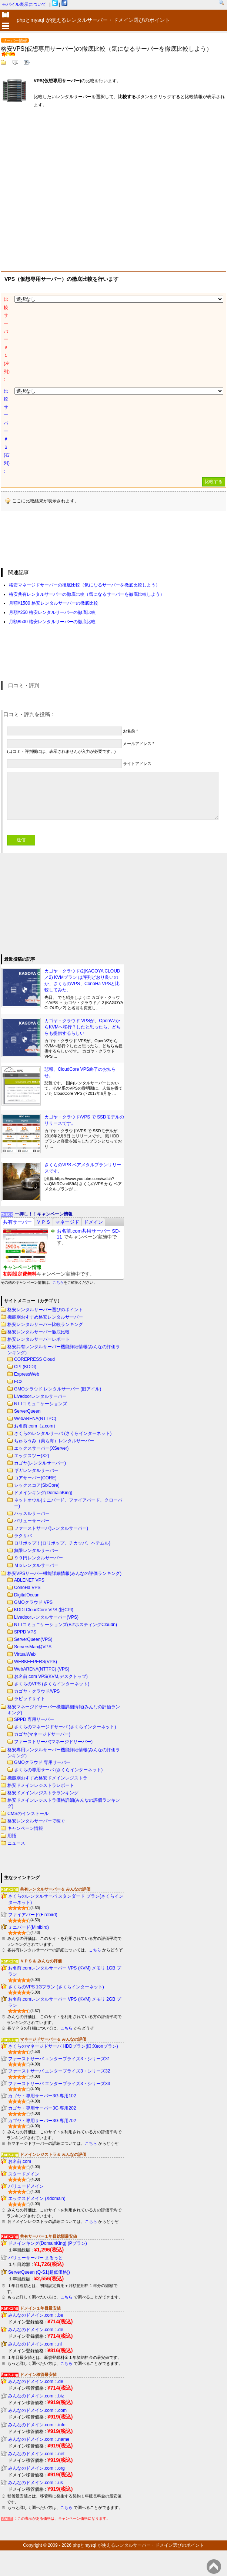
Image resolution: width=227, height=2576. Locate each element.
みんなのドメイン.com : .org (36, 2468)
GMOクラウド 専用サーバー (42, 1762)
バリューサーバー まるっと (35, 2257)
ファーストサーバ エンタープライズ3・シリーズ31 (59, 2058)
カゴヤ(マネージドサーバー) (42, 1734)
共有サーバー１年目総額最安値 (48, 2236)
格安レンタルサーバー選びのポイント (45, 1309)
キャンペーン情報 (25, 1828)
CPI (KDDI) (25, 1366)
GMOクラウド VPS (33, 1602)
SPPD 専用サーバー (34, 1719)
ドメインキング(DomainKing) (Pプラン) (47, 2243)
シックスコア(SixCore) (37, 1485)
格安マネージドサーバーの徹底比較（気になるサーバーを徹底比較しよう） (84, 585)
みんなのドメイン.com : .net (36, 2453)
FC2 (18, 1381)
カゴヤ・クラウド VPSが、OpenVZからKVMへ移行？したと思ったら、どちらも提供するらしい (82, 1027)
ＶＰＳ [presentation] (43, 1222)
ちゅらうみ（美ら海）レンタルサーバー (54, 1440)
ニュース (16, 1843)
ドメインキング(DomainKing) (43, 1492)
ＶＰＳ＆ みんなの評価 (41, 1961)
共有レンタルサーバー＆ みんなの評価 (55, 1889)
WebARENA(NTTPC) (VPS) (41, 1669)
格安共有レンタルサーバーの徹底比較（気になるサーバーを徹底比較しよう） (86, 594)
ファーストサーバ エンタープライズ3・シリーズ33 (59, 2083)
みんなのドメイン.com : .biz (36, 2396)
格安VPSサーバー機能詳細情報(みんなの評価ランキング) (64, 1573)
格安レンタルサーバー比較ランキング (45, 1324)
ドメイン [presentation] (93, 1222)
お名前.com (19, 2161)
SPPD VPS (25, 1632)
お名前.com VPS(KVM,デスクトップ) (51, 1676)
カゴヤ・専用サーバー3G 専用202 (42, 2108)
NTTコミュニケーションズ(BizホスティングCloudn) (65, 1624)
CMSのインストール (28, 1813)
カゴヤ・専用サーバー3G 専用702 (42, 2120)
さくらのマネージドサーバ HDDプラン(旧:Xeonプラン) (63, 2046)
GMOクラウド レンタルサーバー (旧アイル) (57, 1389)
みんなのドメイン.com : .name (38, 2439)
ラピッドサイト (29, 1698)
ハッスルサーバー (32, 1513)
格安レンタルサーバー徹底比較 (38, 1331)
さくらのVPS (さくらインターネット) (51, 1683)
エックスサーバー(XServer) (41, 1448)
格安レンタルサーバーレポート (38, 1339)
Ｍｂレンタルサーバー (36, 1565)
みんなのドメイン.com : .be (35, 2315)
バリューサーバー (32, 1520)
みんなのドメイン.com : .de (35, 2329)
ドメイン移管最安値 (38, 2374)
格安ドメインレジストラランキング (43, 1792)
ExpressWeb (26, 1374)
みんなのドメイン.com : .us (35, 2482)
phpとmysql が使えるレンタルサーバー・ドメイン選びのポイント (138, 2545)
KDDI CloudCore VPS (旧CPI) (43, 1609)
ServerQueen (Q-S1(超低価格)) (39, 2272)
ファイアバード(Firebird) (32, 1914)
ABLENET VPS (29, 1580)
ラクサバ (23, 1535)
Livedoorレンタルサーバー (40, 1396)
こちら (58, 1282)
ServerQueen (27, 1411)
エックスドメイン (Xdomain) (37, 2198)
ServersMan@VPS (32, 1646)
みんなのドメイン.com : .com (37, 2410)
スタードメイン (23, 2174)
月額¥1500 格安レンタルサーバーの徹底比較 (53, 603)
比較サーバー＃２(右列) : (7, 431)
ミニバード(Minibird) (28, 1927)
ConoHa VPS (27, 1587)
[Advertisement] (69, 187)
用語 (11, 1835)
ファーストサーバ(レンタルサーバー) (51, 1528)
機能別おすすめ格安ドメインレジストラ (47, 1778)
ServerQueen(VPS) (33, 1639)
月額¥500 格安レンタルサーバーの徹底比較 (52, 621)
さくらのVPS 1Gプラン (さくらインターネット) (56, 1987)
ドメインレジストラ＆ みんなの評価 (53, 2154)
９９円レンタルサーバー (38, 1557)
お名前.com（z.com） (36, 1426)
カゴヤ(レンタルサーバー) (40, 1463)
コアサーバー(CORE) (35, 1477)
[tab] (17, 1222)
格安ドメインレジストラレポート (40, 1785)
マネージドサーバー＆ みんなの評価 (53, 2039)
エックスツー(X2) (31, 1455)
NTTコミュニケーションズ (40, 1403)
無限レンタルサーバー (36, 1550)
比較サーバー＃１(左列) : (7, 339)
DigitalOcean (27, 1595)
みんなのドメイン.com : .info (37, 2424)
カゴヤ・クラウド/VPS (37, 1691)
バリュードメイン (26, 2186)
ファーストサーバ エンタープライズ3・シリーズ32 (59, 2071)
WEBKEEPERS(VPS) (35, 1661)
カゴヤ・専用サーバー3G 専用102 (42, 2095)
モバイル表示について (24, 4)
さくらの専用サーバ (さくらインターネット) (58, 1769)
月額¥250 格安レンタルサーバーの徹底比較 (52, 612)
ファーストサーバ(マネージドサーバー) (53, 1741)
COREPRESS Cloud (34, 1359)
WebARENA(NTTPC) (35, 1418)
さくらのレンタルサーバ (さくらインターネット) (62, 1433)
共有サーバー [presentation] (17, 1222)
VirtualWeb (25, 1654)
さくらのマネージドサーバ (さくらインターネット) (65, 1726)
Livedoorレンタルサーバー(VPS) (46, 1617)
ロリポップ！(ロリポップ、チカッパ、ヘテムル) (62, 1543)
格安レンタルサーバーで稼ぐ (36, 1821)
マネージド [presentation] (67, 1222)
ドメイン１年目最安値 (40, 2308)
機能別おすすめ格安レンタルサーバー (45, 1317)
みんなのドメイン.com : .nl (35, 2344)
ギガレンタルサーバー (36, 1470)
